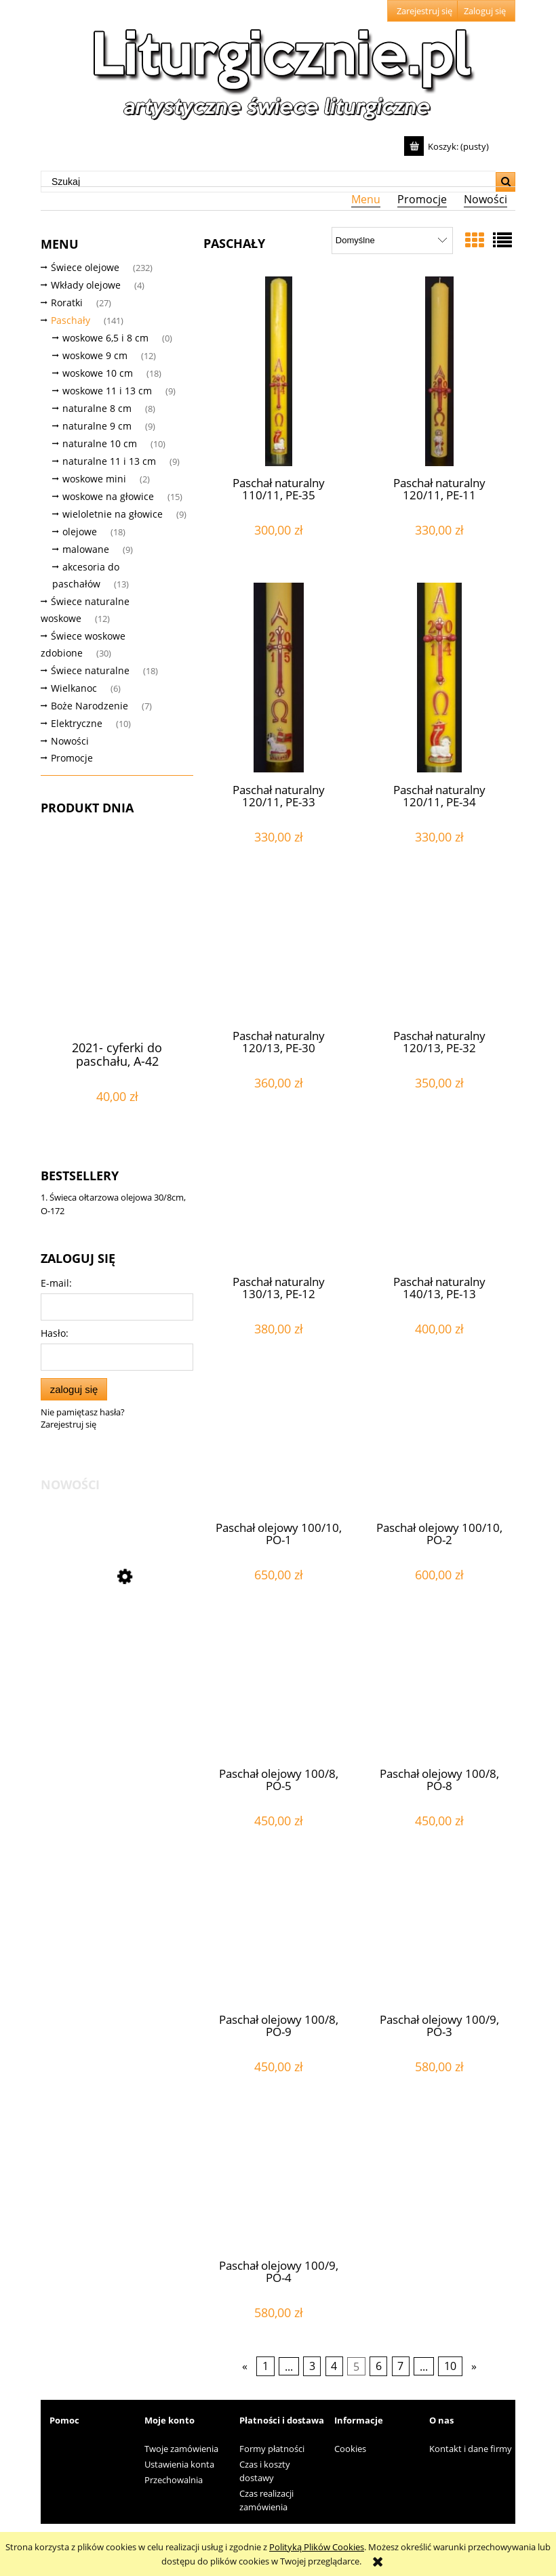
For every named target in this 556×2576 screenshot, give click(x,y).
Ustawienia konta (179, 2464)
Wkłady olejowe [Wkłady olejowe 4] (86, 284)
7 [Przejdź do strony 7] (400, 2366)
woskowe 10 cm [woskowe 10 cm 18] (97, 373)
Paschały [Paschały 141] (70, 320)
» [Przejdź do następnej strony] (474, 2366)
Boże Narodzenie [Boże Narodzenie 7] (89, 705)
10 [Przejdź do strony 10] (450, 2366)
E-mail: (56, 1282)
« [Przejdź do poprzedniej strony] (244, 2366)
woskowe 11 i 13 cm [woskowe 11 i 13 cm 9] (107, 390)
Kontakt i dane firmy (470, 2449)
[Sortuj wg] (392, 240)
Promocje (72, 757)
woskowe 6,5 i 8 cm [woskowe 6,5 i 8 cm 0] (105, 337)
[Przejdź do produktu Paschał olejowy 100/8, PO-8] (439, 1691)
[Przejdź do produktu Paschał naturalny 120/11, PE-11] (439, 371)
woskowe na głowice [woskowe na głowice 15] (108, 496)
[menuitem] (365, 199)
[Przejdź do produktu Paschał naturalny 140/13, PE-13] (439, 1200)
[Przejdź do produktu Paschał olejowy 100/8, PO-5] (278, 1691)
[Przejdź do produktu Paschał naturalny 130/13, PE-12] (278, 1200)
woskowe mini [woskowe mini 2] (94, 478)
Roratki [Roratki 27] (67, 302)
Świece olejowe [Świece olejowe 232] (85, 267)
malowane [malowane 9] (85, 549)
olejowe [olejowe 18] (79, 531)
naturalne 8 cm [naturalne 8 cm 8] (97, 408)
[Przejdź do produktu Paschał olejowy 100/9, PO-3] (439, 1937)
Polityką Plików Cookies (316, 2547)
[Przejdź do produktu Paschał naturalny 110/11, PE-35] (278, 371)
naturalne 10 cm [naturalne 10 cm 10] (99, 443)
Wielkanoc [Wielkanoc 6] (74, 688)
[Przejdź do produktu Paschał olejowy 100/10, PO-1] (278, 1446)
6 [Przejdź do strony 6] (379, 2366)
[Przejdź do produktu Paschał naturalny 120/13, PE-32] (439, 954)
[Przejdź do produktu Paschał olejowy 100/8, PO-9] (278, 1937)
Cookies (350, 2449)
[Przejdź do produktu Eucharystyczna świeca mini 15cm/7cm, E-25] (116, 1637)
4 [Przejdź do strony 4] (334, 2366)
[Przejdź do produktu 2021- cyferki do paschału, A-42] (116, 960)
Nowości (70, 740)
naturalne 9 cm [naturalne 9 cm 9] (97, 425)
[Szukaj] (505, 182)
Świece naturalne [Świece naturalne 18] (90, 670)
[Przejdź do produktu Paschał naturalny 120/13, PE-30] (278, 954)
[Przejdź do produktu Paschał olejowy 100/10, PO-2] (439, 1446)
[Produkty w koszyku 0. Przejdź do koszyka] (447, 146)
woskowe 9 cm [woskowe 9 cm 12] (94, 355)
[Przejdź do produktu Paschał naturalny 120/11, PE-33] (278, 677)
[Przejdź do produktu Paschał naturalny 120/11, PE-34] (439, 677)
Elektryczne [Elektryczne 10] (76, 723)
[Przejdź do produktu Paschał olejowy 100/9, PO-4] (278, 2183)
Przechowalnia (173, 2480)
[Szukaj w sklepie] (268, 181)
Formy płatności (271, 2449)
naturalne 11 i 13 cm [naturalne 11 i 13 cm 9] (109, 461)
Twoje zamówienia (181, 2449)
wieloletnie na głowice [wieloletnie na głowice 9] (112, 513)
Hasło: (54, 1333)
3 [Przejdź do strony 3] (312, 2366)
